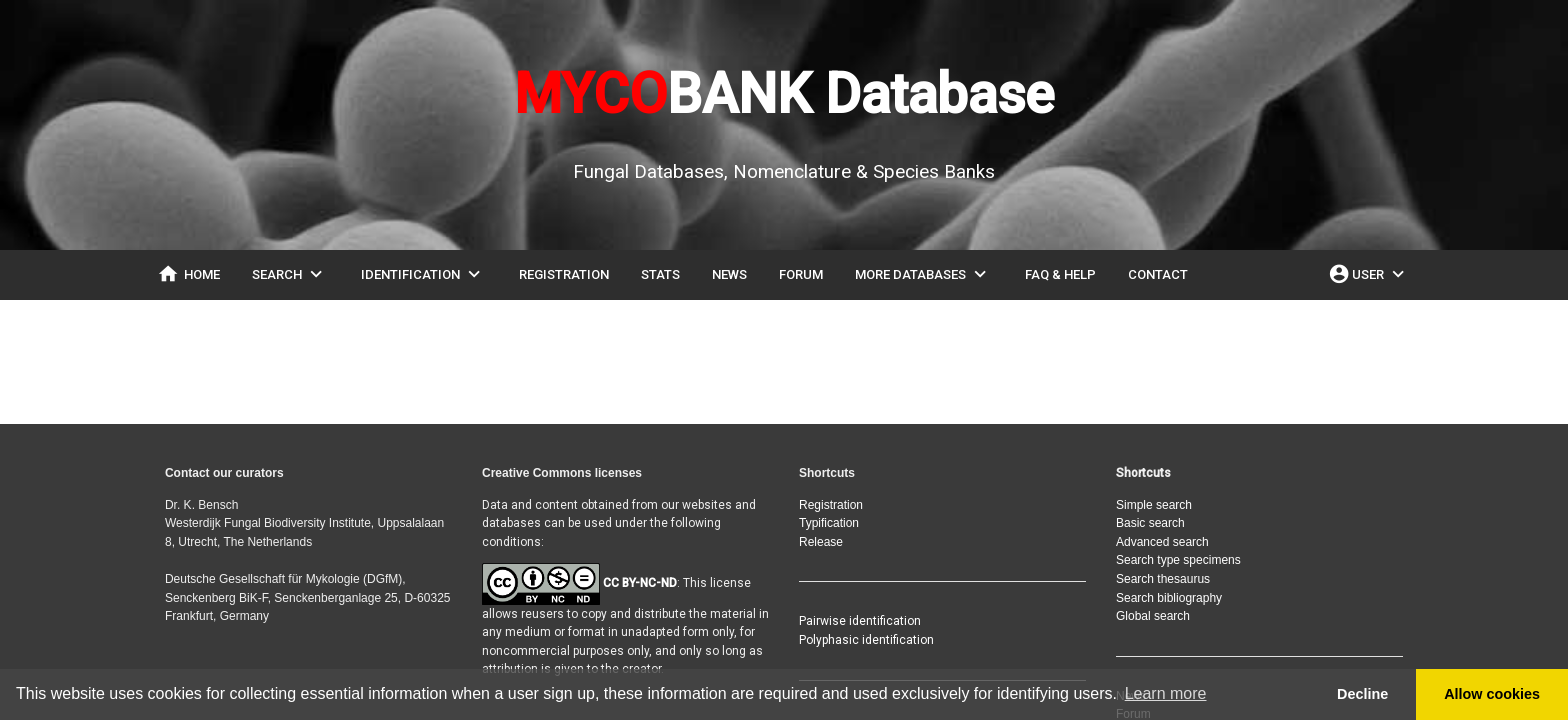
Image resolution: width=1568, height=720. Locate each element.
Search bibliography (1169, 598)
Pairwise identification (860, 621)
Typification (829, 523)
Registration (831, 505)
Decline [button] (1362, 694)
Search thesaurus (1163, 579)
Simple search (1154, 505)
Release (821, 542)
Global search (1153, 616)
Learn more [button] (1166, 693)
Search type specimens (1178, 560)
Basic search (1150, 523)
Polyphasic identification (866, 640)
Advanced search (1162, 542)
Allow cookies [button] (1492, 694)
